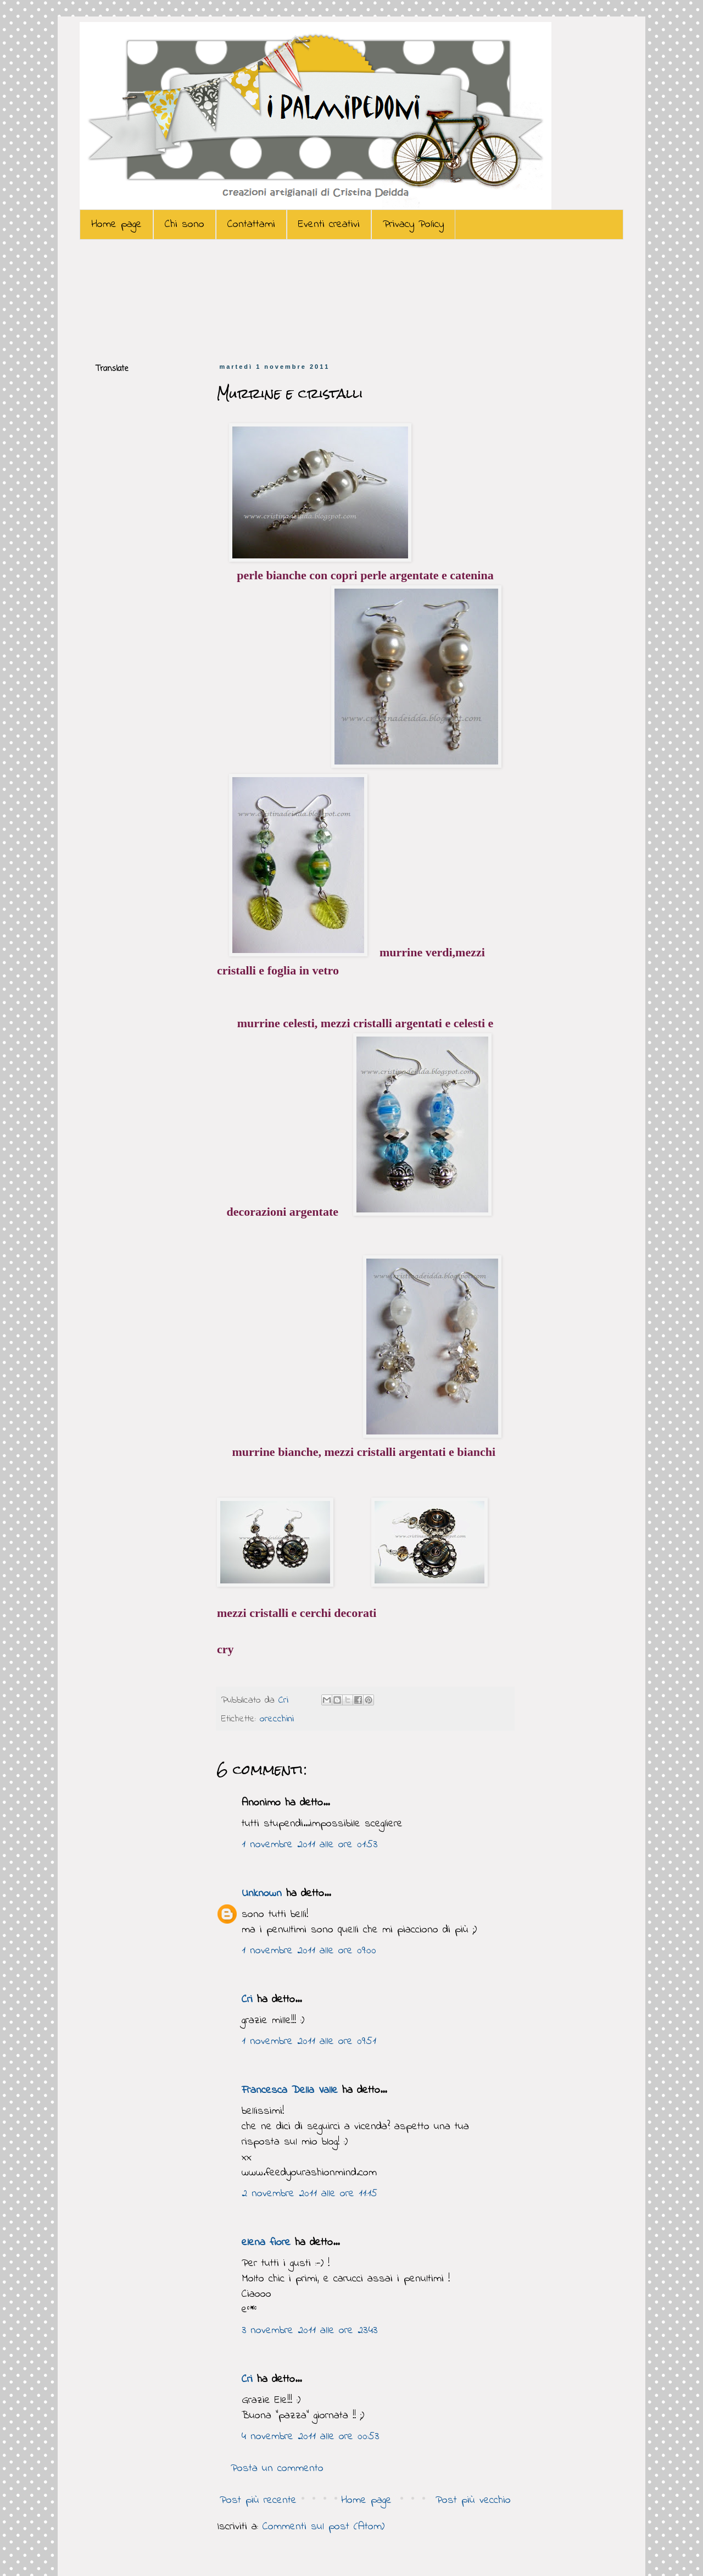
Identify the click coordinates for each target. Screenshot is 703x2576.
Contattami (251, 224)
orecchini (277, 1719)
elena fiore (266, 2243)
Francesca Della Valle (290, 2090)
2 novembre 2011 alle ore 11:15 (309, 2194)
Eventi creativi (329, 224)
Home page (116, 224)
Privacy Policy (413, 224)
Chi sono (184, 224)
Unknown (262, 1894)
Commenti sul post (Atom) (323, 2527)
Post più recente (258, 2500)
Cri (285, 1700)
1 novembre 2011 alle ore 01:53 (309, 1845)
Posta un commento (277, 2469)
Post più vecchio (473, 2500)
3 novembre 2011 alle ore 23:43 (309, 2331)
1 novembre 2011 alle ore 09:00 (309, 1951)
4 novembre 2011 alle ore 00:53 (310, 2437)
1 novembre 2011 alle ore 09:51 (309, 2041)
